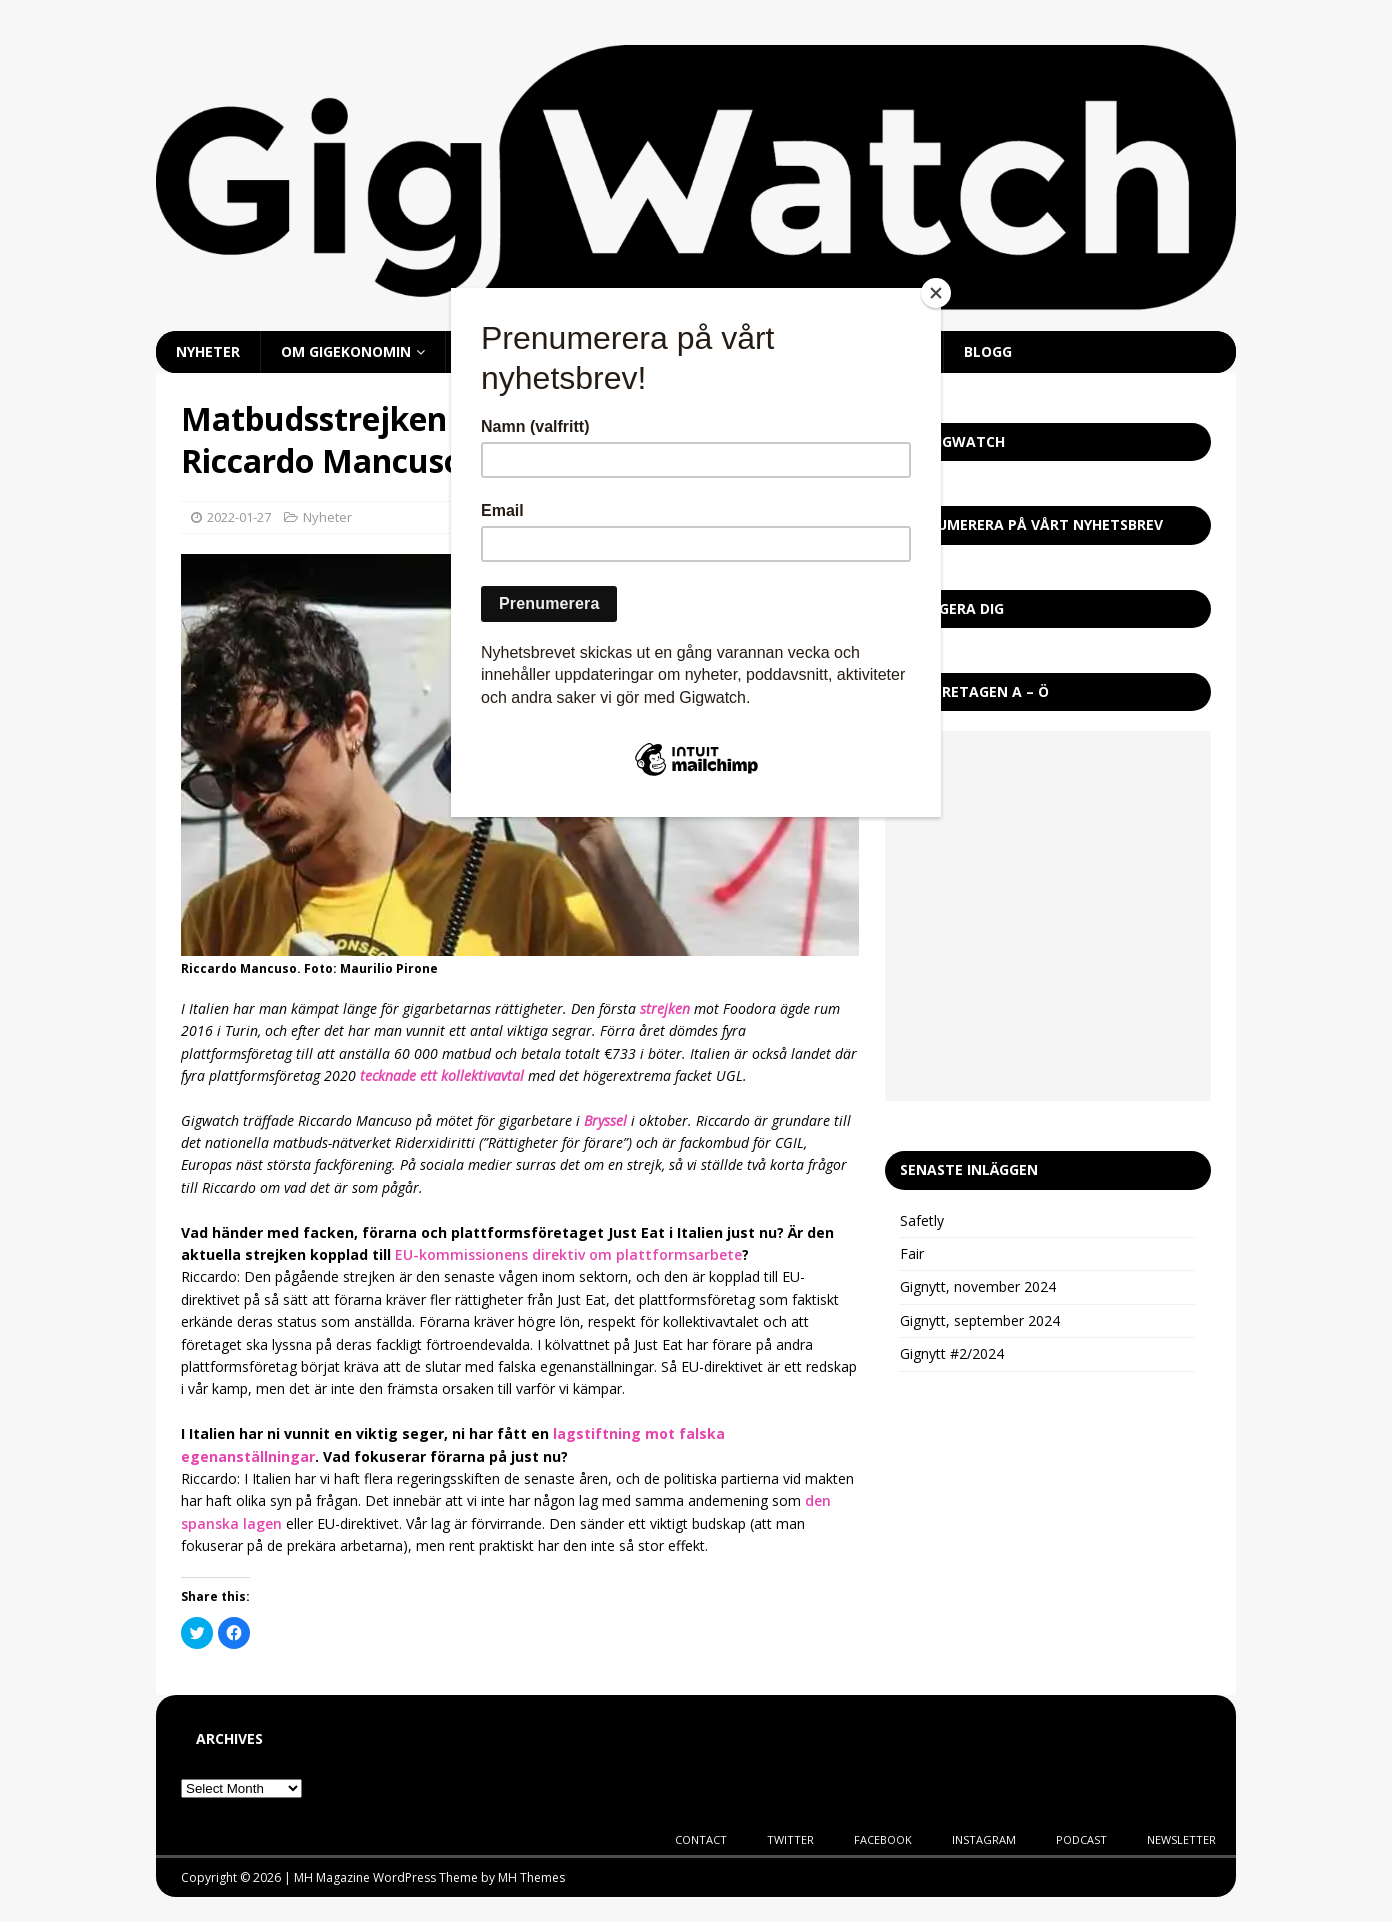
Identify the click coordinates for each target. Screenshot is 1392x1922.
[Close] (936, 293)
